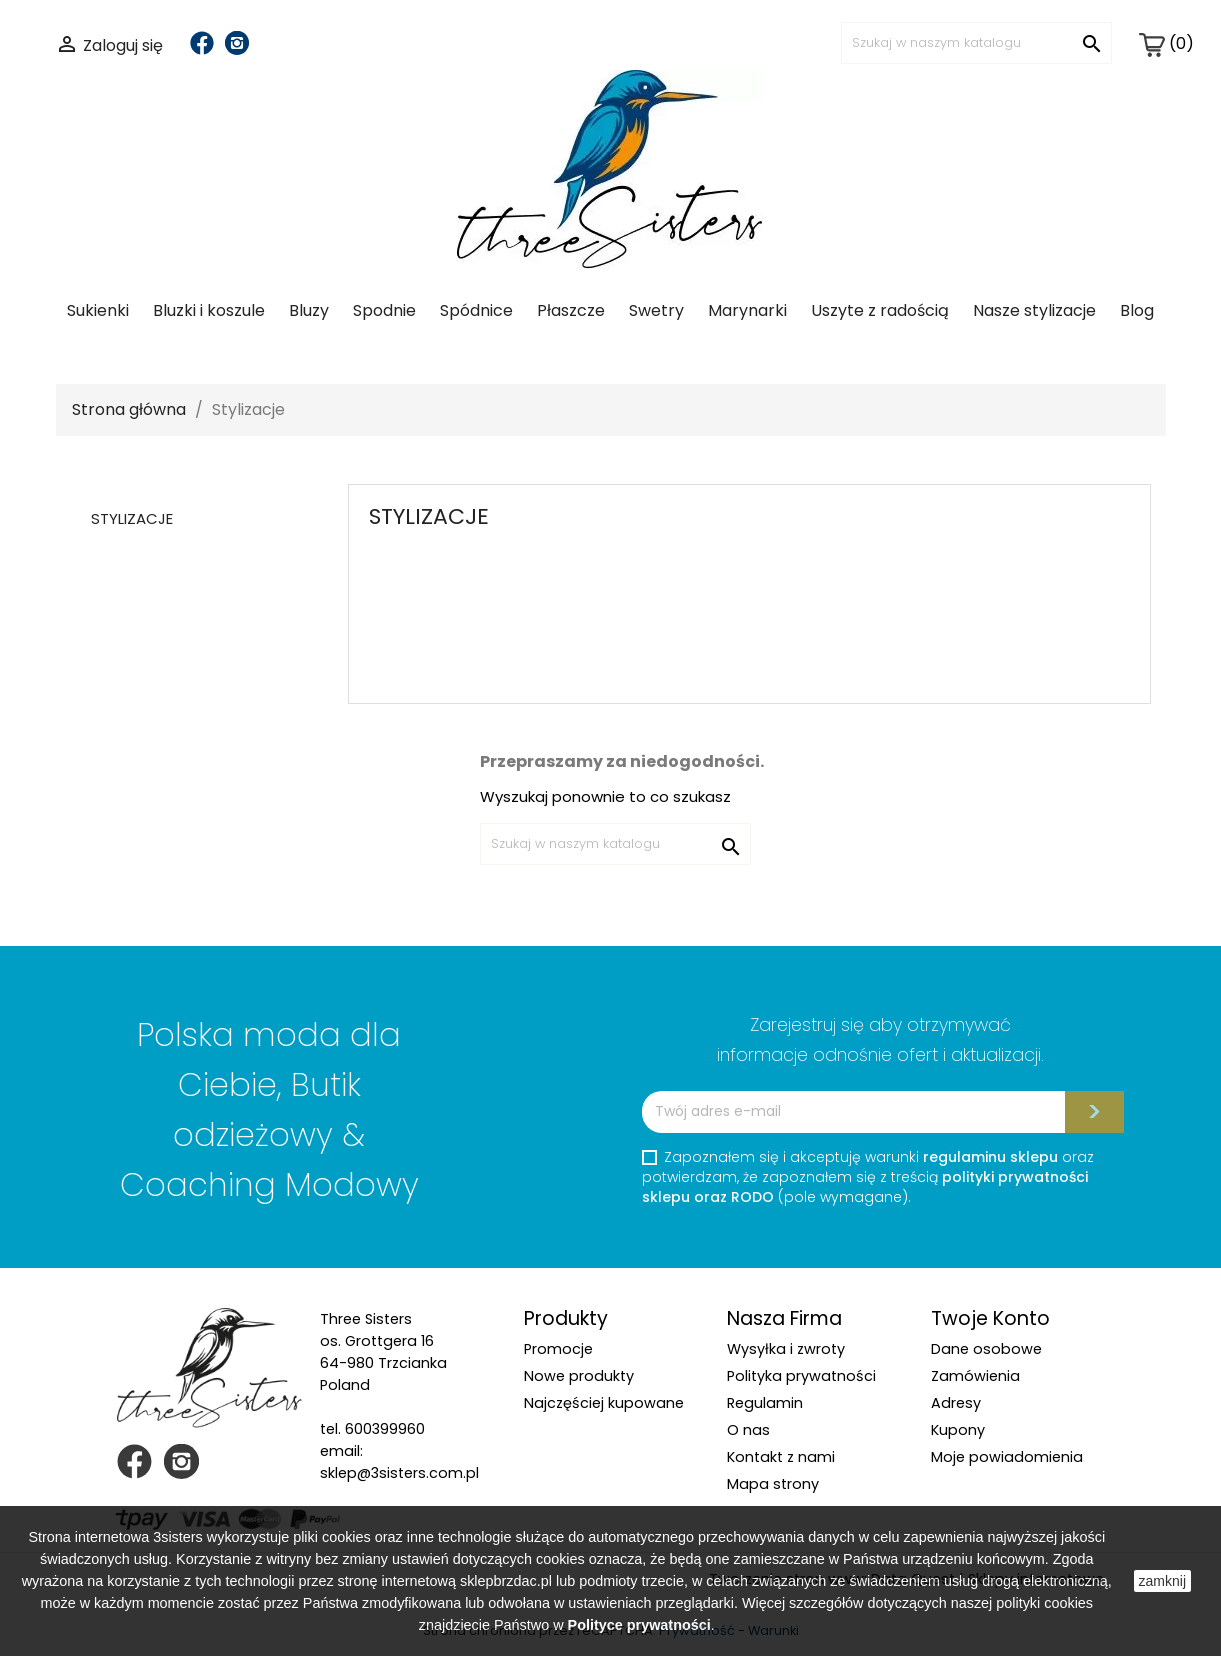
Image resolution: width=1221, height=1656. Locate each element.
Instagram (237, 43)
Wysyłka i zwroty (786, 1349)
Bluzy (309, 310)
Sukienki (98, 310)
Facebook (202, 43)
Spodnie (384, 310)
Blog (1137, 310)
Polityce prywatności (639, 1625)
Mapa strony (773, 1484)
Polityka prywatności (801, 1376)
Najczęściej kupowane (604, 1403)
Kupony (958, 1430)
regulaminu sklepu (990, 1157)
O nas (748, 1430)
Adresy (956, 1403)
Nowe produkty (579, 1376)
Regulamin (765, 1403)
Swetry (656, 310)
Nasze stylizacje (1034, 310)
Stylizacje (132, 518)
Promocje (558, 1349)
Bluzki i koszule (209, 310)
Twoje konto (990, 1318)
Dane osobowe (986, 1349)
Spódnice (476, 310)
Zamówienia (975, 1376)
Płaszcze (571, 310)
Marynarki (747, 310)
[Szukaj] (976, 43)
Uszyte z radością (880, 310)
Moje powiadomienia (1007, 1457)
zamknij (1162, 1581)
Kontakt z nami (781, 1457)
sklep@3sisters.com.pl (399, 1473)
